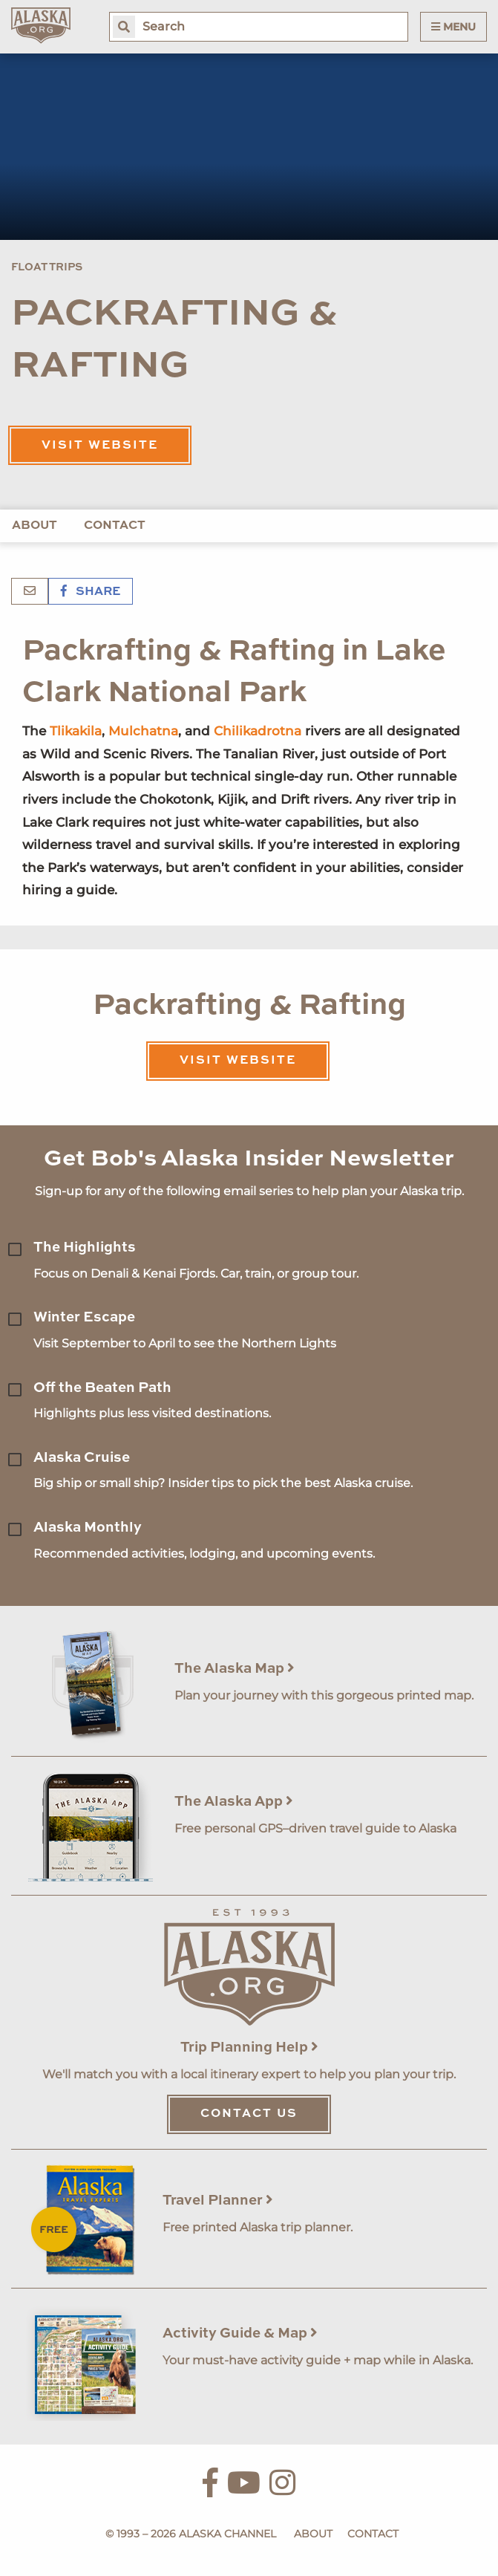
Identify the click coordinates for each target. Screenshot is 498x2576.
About (34, 526)
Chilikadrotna (257, 730)
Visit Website (100, 446)
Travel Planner (218, 2200)
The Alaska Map (234, 1669)
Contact (114, 526)
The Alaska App (233, 1802)
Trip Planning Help (249, 2047)
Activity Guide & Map (240, 2333)
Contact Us (249, 2114)
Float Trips (46, 267)
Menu (453, 26)
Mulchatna (143, 730)
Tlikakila (76, 730)
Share (90, 592)
